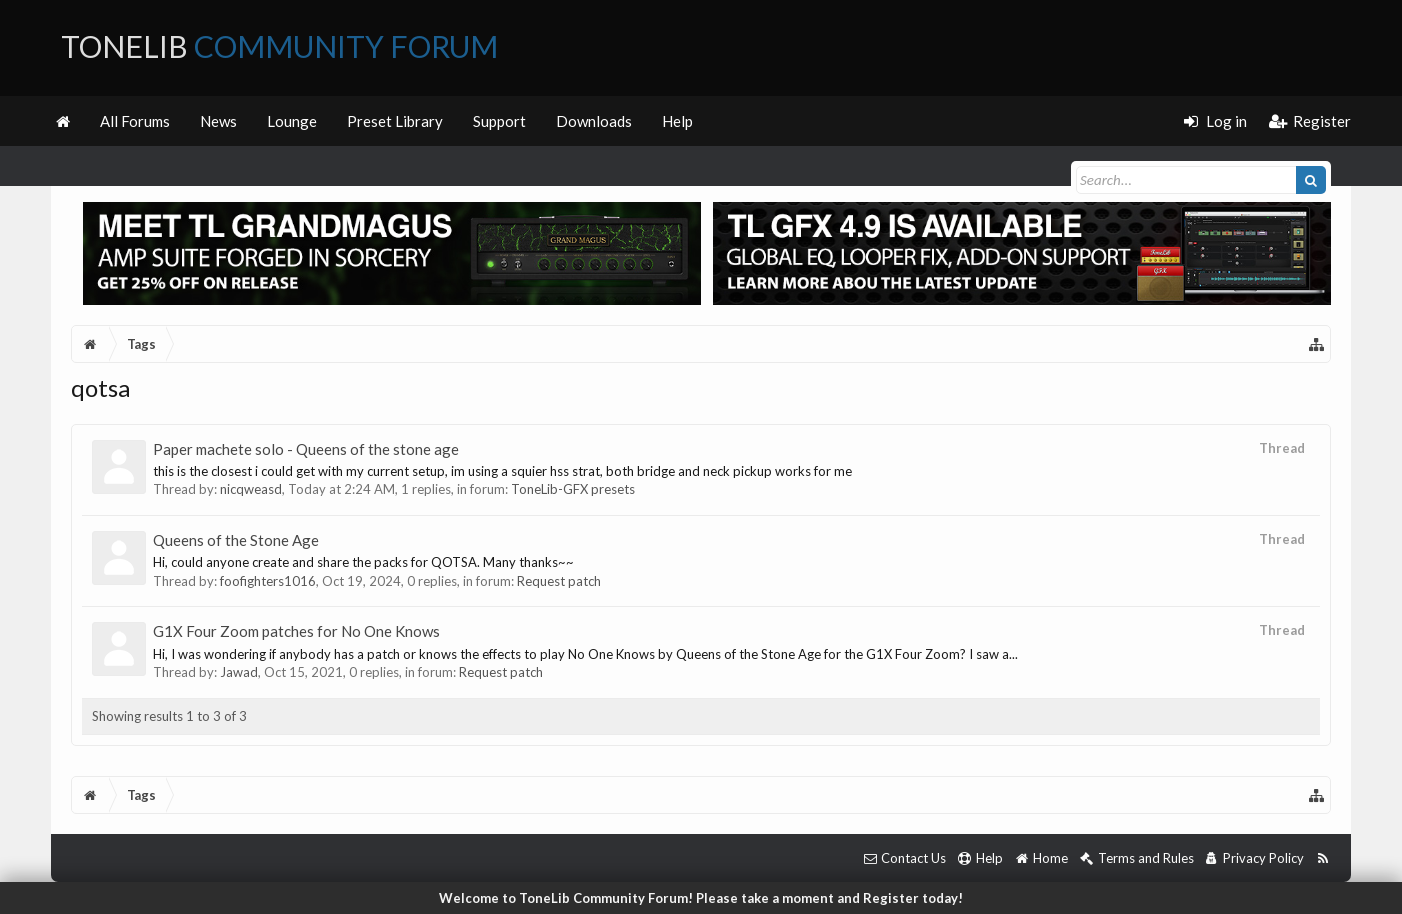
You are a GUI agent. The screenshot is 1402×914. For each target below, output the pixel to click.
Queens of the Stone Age (236, 540)
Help (677, 121)
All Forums (135, 121)
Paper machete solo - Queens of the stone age (306, 449)
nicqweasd (251, 489)
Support (499, 121)
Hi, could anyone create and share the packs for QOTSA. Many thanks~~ (363, 562)
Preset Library (395, 121)
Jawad (239, 672)
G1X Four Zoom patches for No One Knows (296, 631)
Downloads (594, 121)
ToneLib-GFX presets (573, 489)
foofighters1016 (268, 581)
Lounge (292, 121)
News (218, 121)
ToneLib (279, 46)
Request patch (559, 581)
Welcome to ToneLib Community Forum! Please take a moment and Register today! (701, 898)
